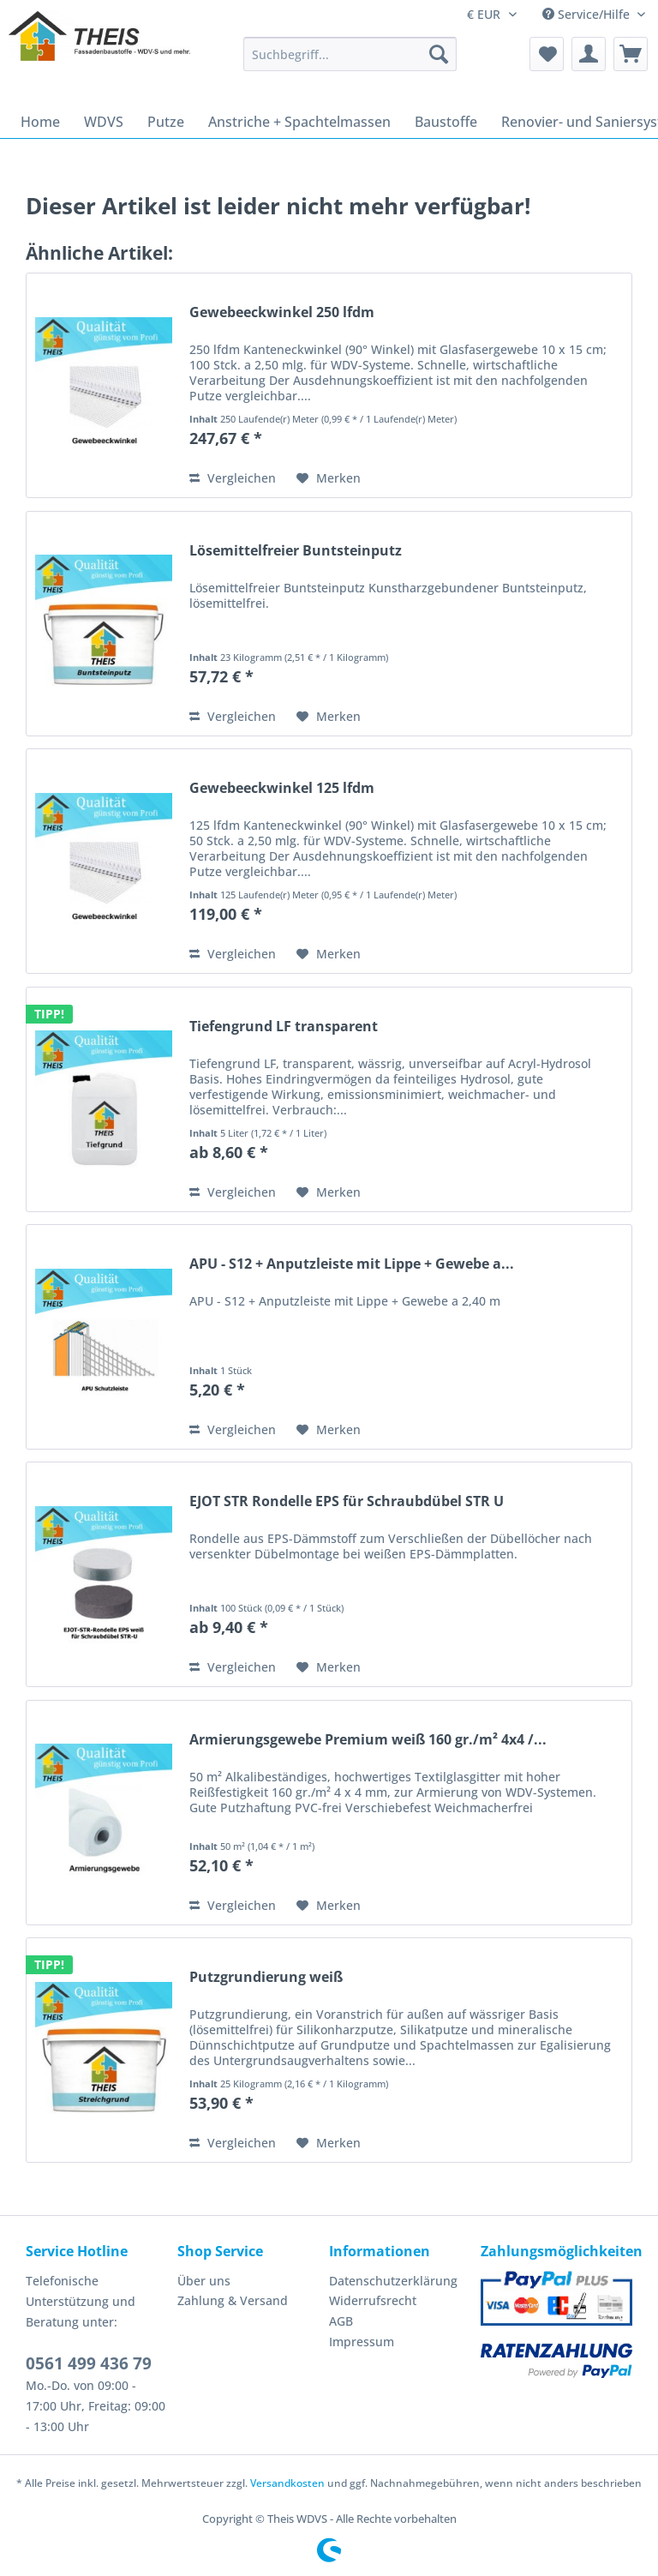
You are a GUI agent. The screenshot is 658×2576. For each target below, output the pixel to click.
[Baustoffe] (446, 121)
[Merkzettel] (546, 54)
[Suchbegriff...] (350, 54)
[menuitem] (350, 62)
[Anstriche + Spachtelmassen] (299, 121)
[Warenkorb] (630, 54)
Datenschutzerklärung (393, 2281)
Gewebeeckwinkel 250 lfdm (281, 312)
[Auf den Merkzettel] (328, 478)
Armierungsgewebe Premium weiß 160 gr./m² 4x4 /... (368, 1740)
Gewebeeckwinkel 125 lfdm (281, 788)
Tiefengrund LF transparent (283, 1027)
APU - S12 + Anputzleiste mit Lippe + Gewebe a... (351, 1264)
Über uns (203, 2281)
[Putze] (165, 121)
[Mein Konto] (588, 54)
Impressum (361, 2341)
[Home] (40, 121)
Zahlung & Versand (232, 2300)
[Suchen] (439, 54)
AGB (341, 2321)
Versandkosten (287, 2483)
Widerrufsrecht (372, 2300)
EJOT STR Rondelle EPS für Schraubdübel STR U (346, 1501)
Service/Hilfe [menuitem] (587, 14)
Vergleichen (232, 478)
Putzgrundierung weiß (266, 1977)
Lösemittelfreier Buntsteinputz (295, 551)
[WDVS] (103, 121)
